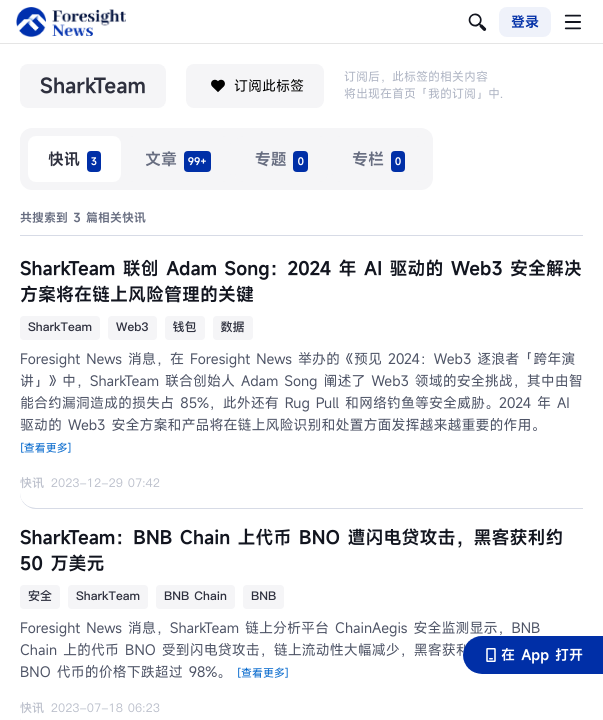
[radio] (74, 159)
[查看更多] (46, 449)
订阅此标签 (255, 86)
